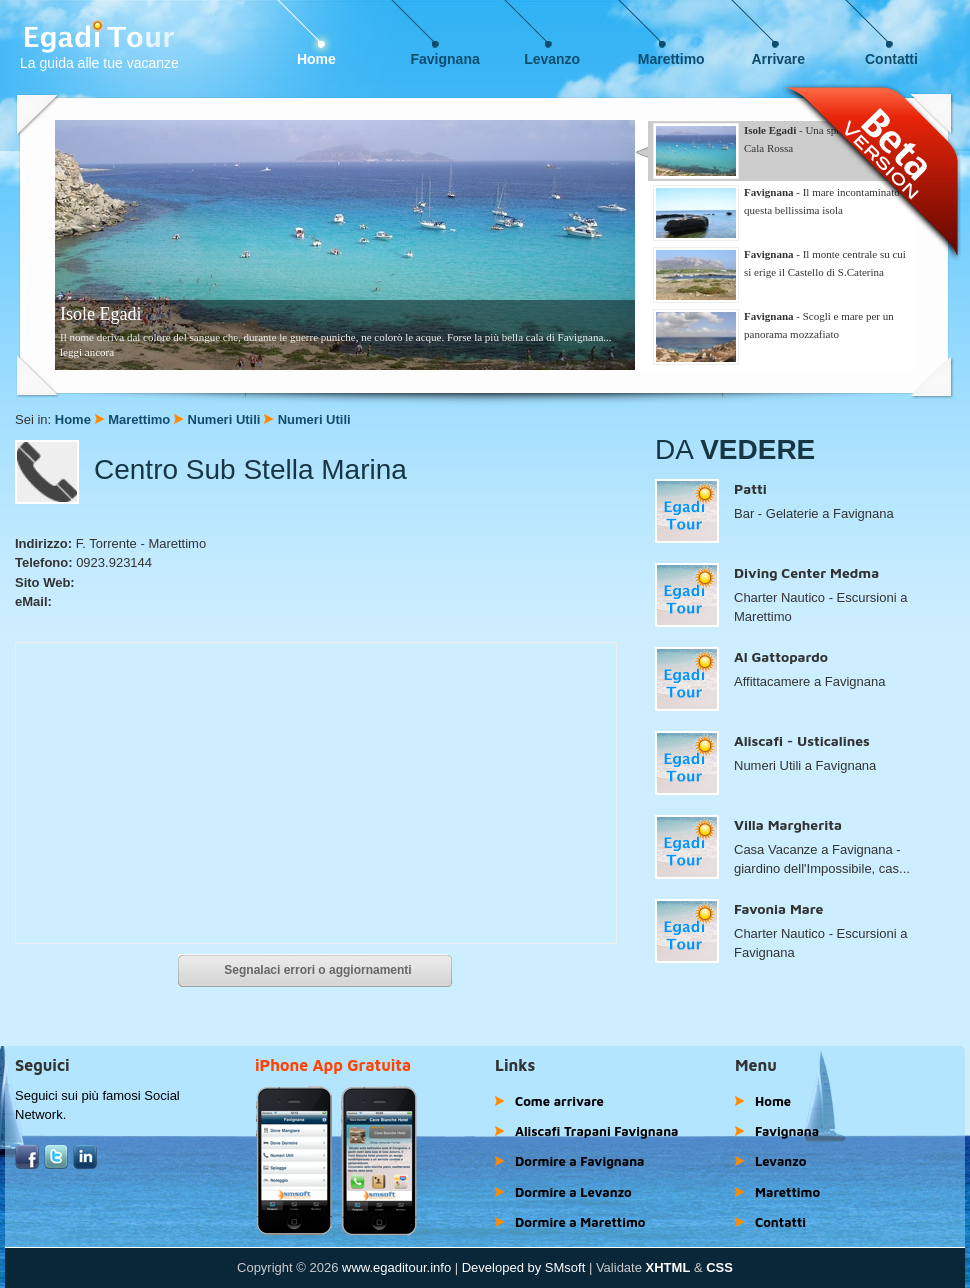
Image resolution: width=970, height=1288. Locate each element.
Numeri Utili (224, 419)
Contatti (891, 59)
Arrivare (778, 59)
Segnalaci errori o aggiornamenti (317, 970)
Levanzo (552, 59)
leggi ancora (87, 352)
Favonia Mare (778, 908)
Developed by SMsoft (524, 1267)
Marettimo (671, 59)
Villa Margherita (788, 824)
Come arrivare (559, 1101)
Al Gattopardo (781, 656)
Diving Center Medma (806, 572)
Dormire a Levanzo (573, 1192)
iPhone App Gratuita (333, 1065)
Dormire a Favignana (580, 1161)
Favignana (445, 59)
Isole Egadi (100, 314)
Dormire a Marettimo (580, 1222)
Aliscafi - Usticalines (802, 740)
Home (316, 59)
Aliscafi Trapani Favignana (597, 1131)
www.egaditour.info (396, 1267)
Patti (750, 488)
